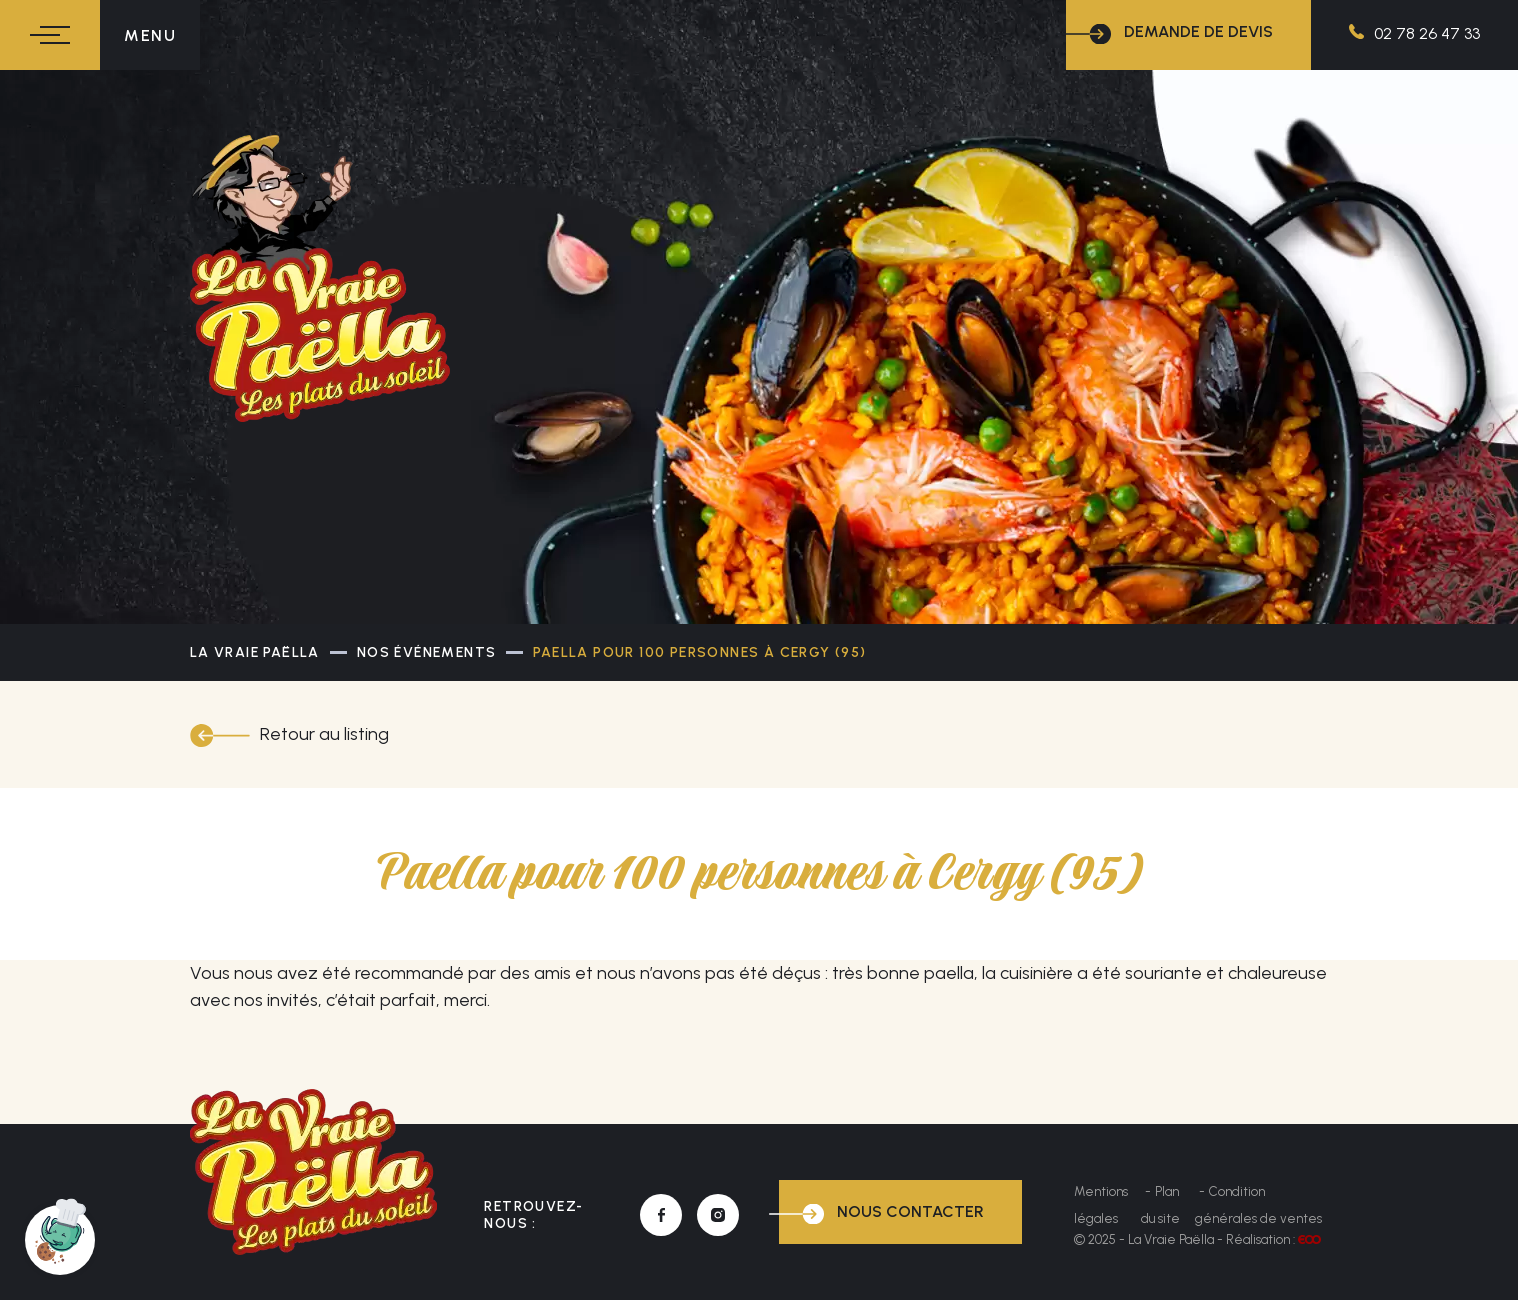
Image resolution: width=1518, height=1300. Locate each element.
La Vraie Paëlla (255, 652)
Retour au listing (324, 734)
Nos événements (427, 652)
